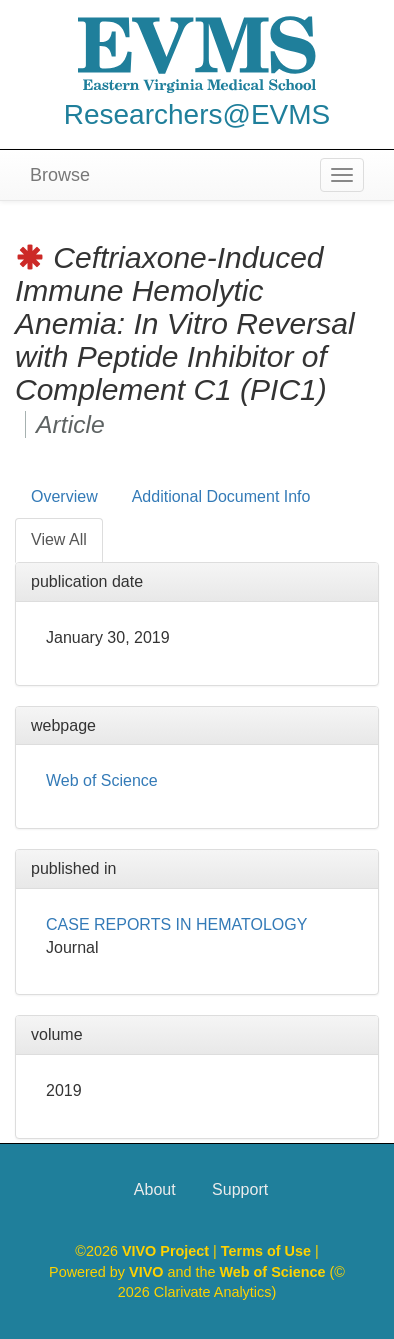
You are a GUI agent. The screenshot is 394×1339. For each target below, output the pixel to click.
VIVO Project (167, 1251)
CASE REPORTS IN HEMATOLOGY (176, 924)
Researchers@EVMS (197, 114)
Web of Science (102, 780)
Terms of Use (268, 1251)
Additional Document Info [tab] (221, 496)
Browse (60, 175)
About (155, 1189)
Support (240, 1189)
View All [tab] (59, 539)
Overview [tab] (64, 496)
